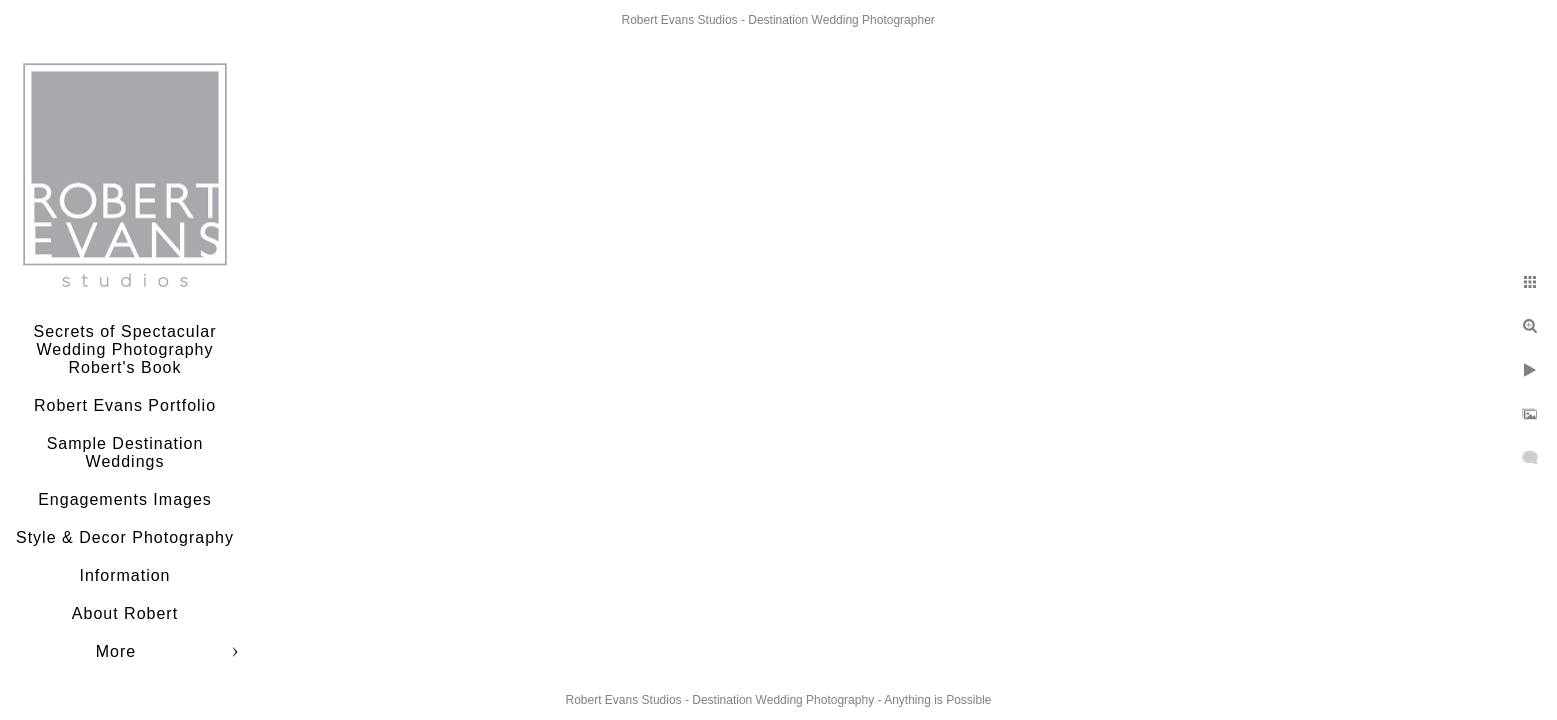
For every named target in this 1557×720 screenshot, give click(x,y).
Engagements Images (125, 499)
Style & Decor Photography (125, 537)
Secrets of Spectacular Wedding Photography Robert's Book (125, 349)
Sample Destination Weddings (125, 452)
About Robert (125, 613)
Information (124, 575)
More (116, 651)
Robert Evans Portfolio (125, 405)
